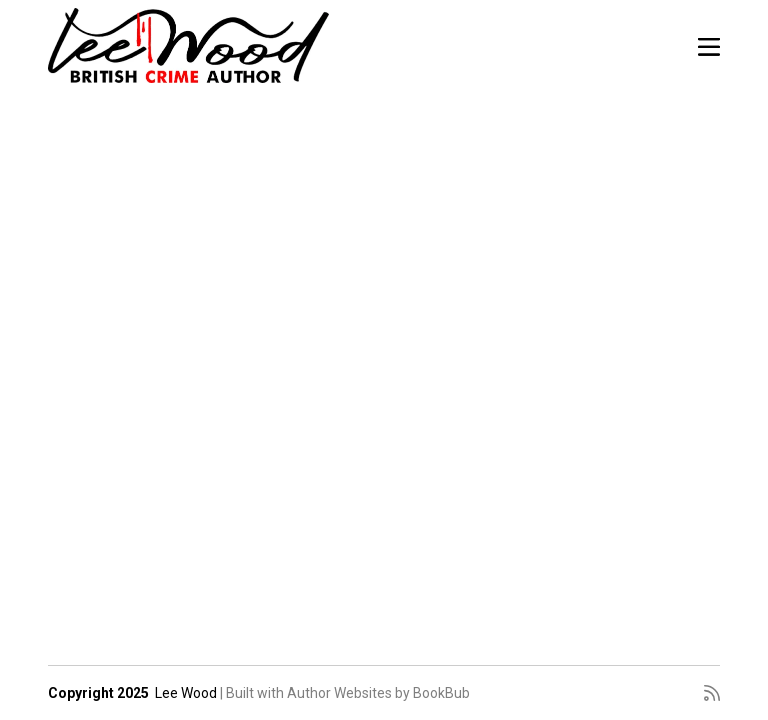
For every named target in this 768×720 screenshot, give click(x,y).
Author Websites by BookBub (378, 693)
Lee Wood (186, 693)
